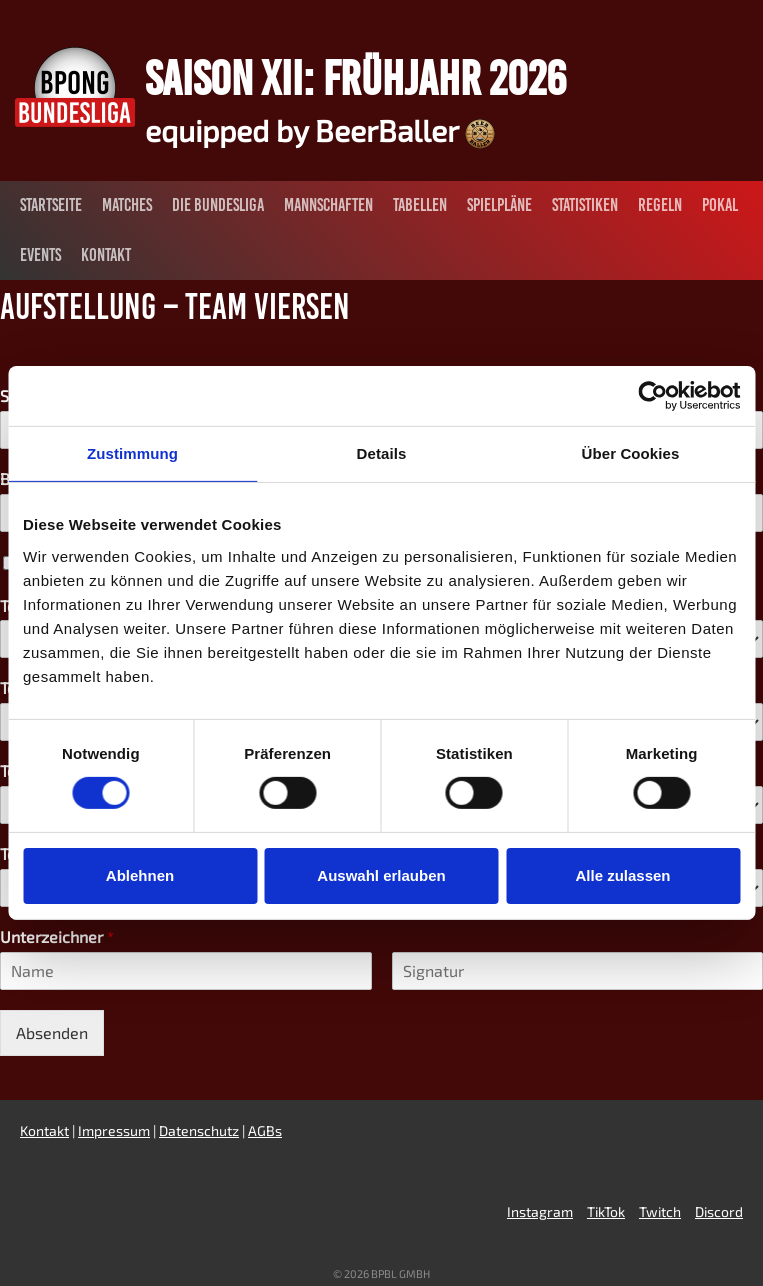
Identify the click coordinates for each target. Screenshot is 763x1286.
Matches (127, 205)
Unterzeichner (57, 936)
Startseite (51, 205)
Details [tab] (382, 453)
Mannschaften (328, 205)
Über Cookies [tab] (631, 453)
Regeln (660, 205)
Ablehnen (140, 875)
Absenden (52, 1032)
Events (40, 255)
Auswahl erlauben (381, 875)
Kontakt (106, 255)
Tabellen (420, 205)
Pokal (720, 205)
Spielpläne (499, 205)
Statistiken (585, 205)
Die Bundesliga (218, 205)
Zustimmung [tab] (132, 453)
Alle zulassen (622, 875)
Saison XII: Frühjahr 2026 (355, 78)
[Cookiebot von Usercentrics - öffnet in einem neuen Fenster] (652, 396)
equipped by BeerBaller (320, 130)
